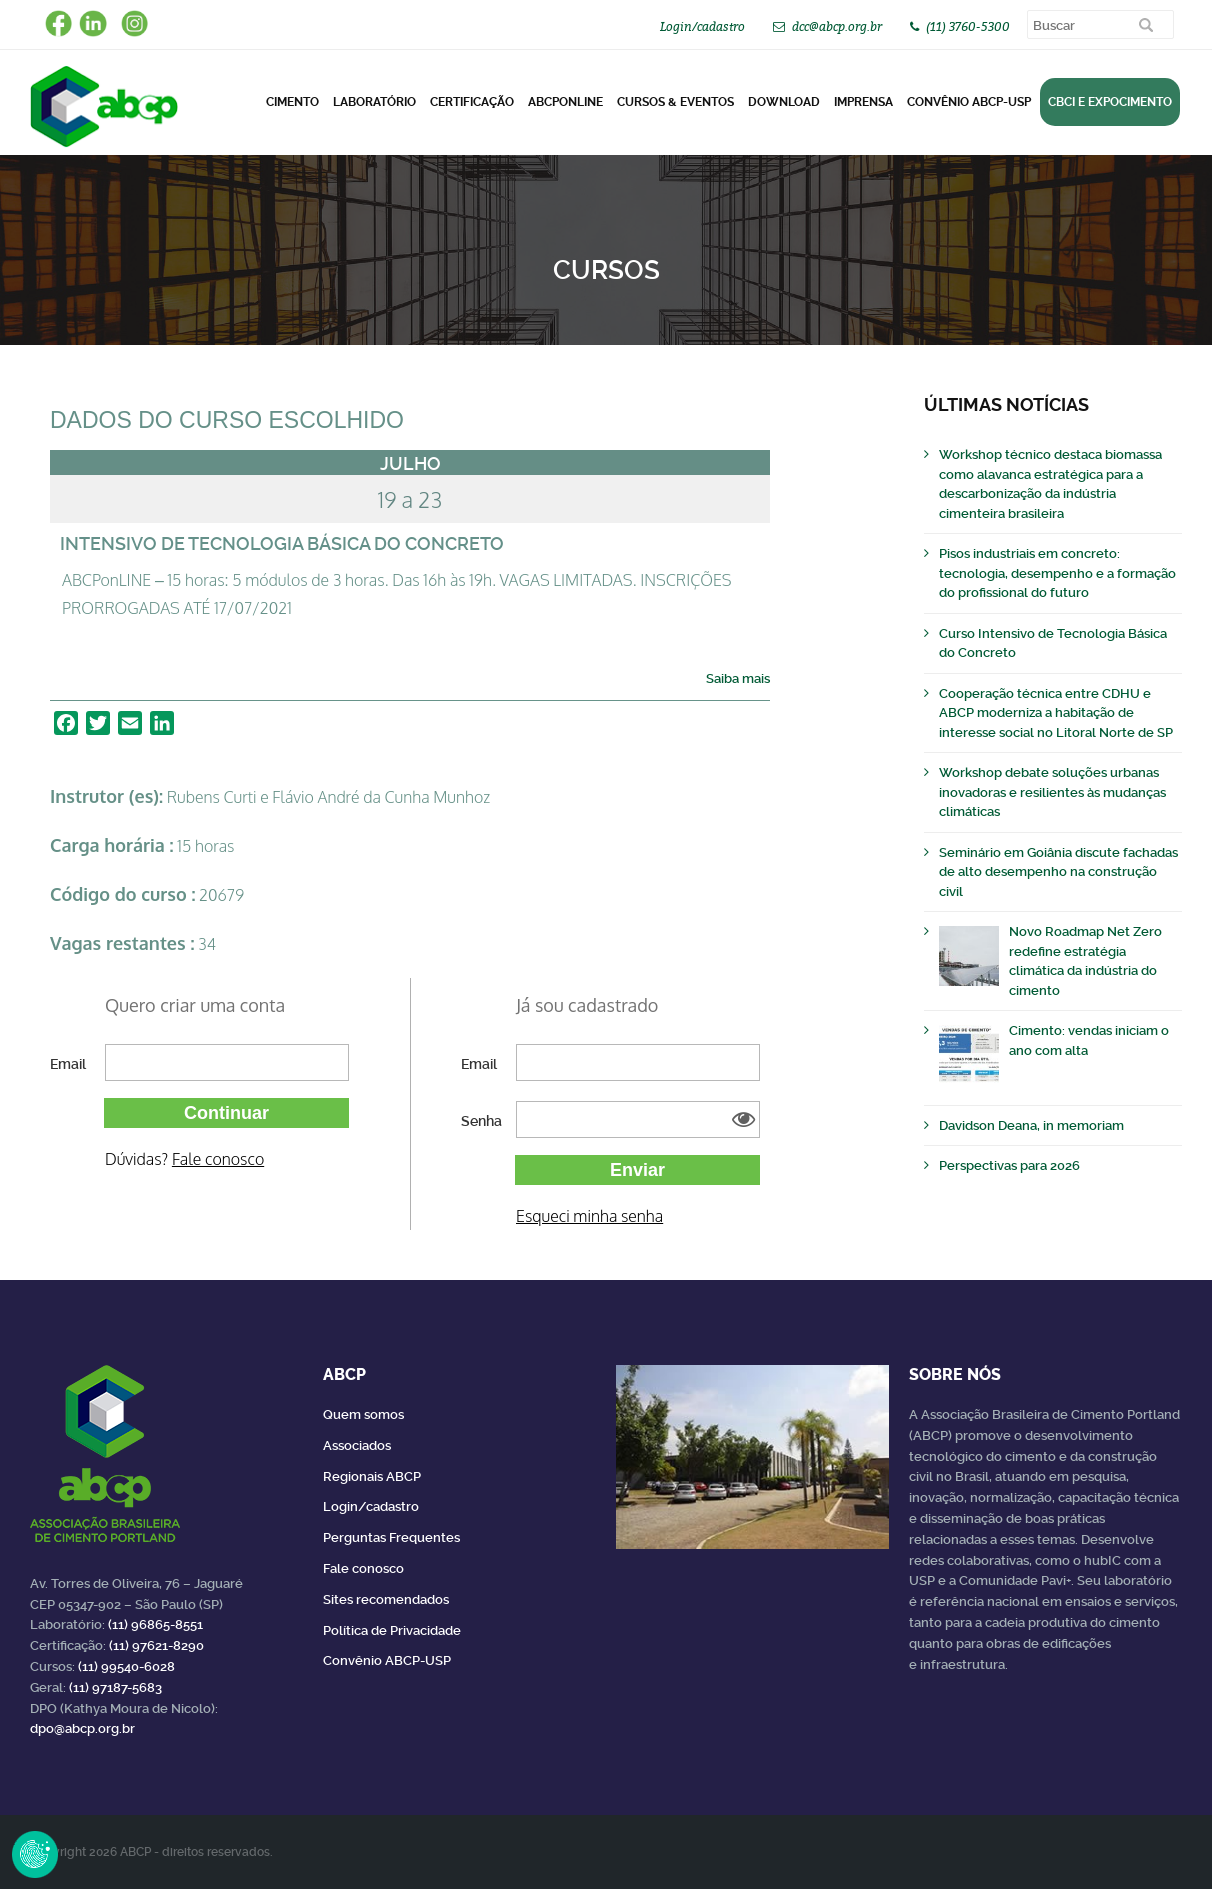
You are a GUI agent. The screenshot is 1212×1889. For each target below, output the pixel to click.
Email (68, 1064)
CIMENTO (292, 102)
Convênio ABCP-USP (969, 102)
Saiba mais (738, 678)
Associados (357, 1445)
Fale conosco (218, 1159)
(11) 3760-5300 (968, 26)
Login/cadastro (702, 26)
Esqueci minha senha (589, 1216)
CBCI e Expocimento (1110, 102)
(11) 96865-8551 (155, 1624)
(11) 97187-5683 (115, 1687)
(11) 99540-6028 (126, 1666)
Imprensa (863, 102)
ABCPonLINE (565, 102)
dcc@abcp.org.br (837, 26)
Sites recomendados (386, 1599)
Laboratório (374, 102)
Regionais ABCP (372, 1476)
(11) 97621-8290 (156, 1645)
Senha (481, 1121)
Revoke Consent (35, 1854)
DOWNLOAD (784, 102)
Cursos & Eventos (675, 102)
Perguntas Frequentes (391, 1537)
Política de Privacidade (392, 1630)
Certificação (472, 102)
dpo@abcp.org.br (82, 1728)
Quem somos (363, 1414)
